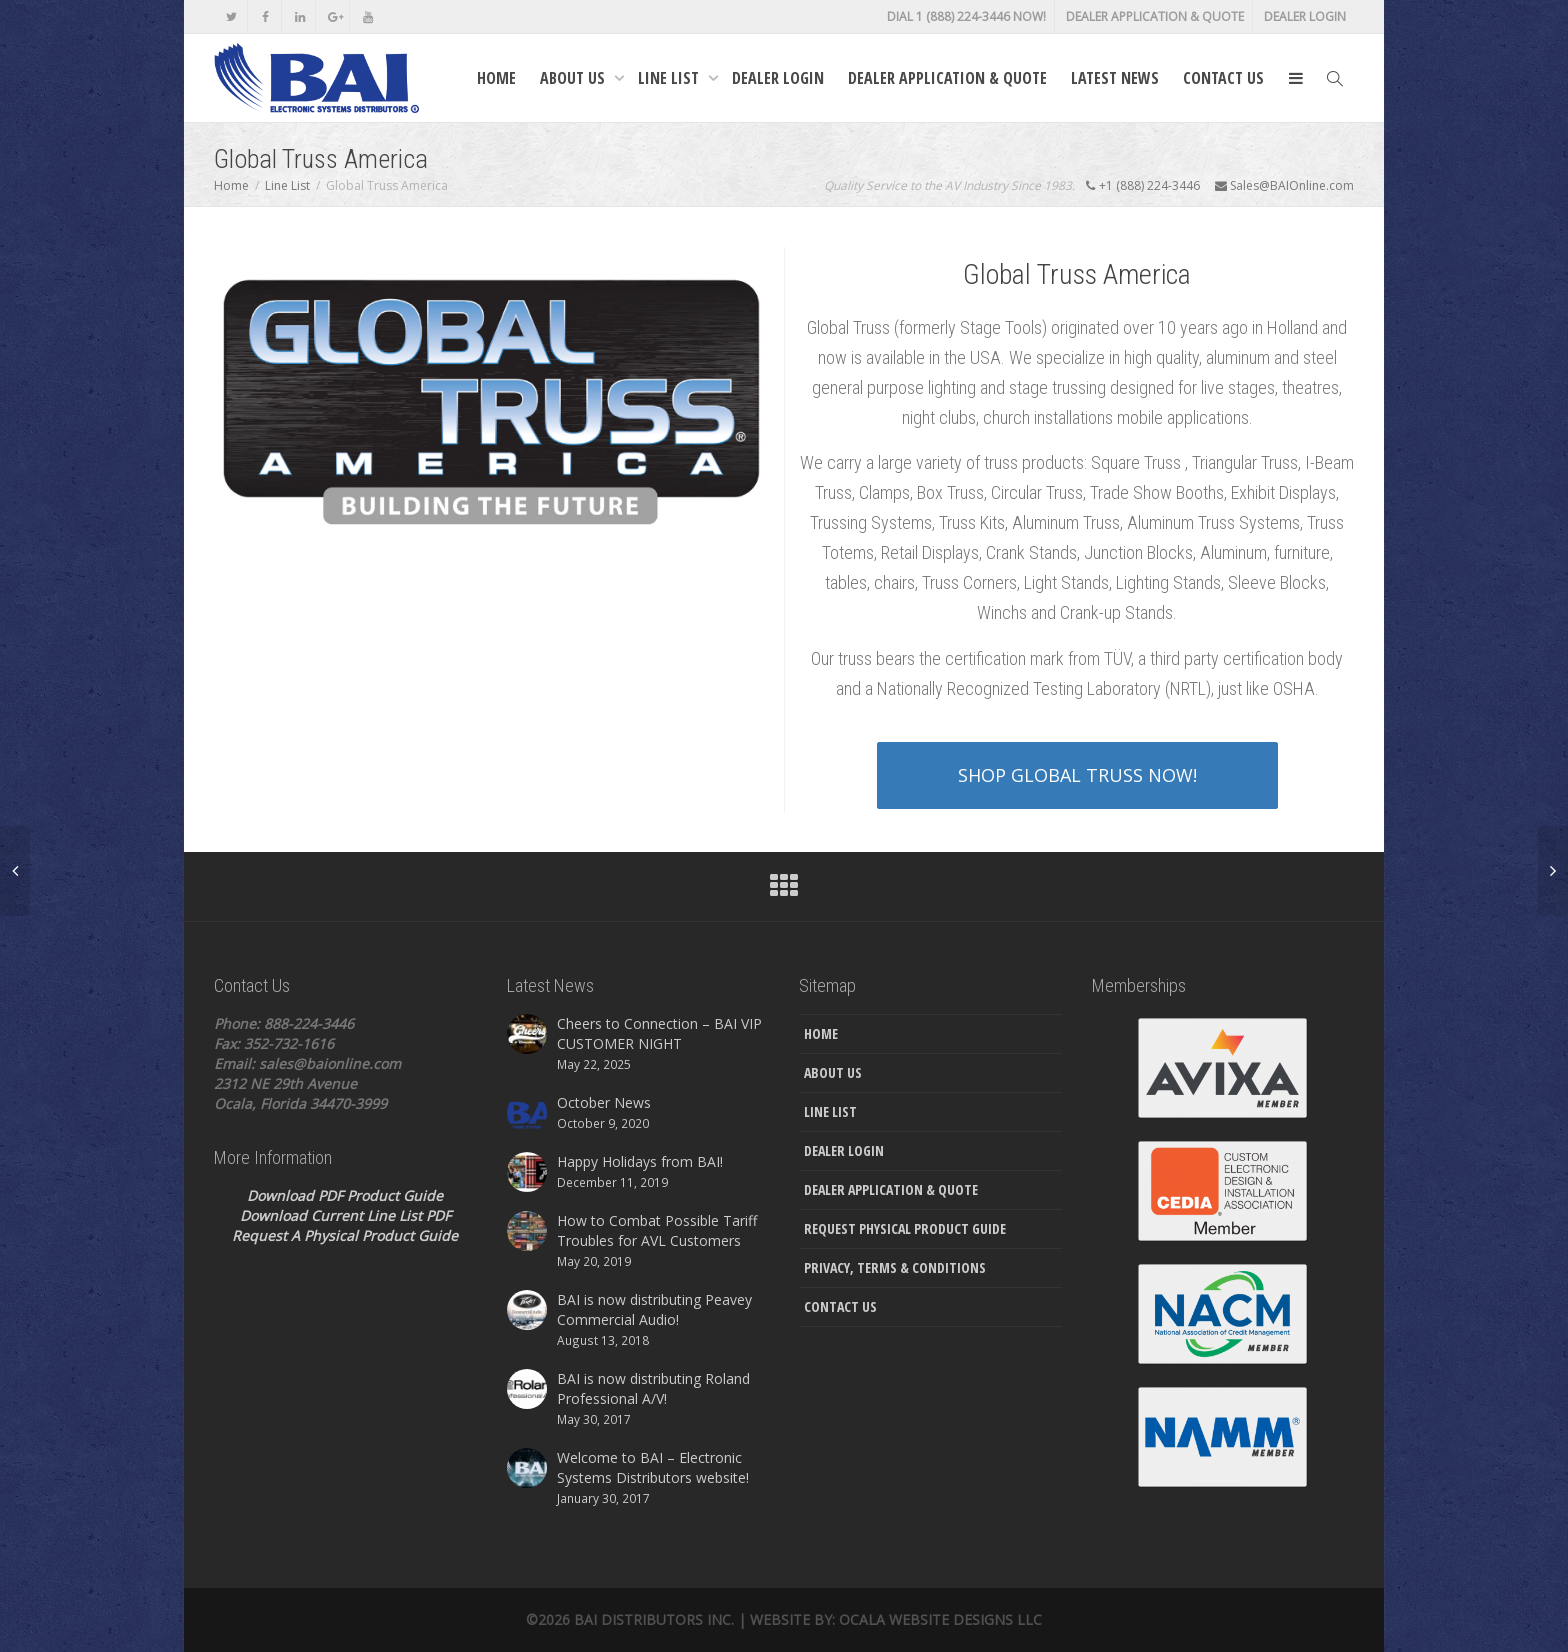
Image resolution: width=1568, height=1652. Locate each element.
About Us (574, 78)
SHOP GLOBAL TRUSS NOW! (1077, 775)
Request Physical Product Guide (905, 1228)
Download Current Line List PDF (345, 1215)
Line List (670, 78)
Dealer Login (1305, 16)
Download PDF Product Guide (345, 1195)
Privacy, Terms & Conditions (895, 1267)
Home (496, 78)
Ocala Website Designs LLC (940, 1619)
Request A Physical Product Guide (345, 1235)
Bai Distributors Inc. (654, 1619)
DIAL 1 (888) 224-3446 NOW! (966, 16)
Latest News (1115, 78)
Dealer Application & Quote (1155, 16)
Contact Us (1223, 78)
